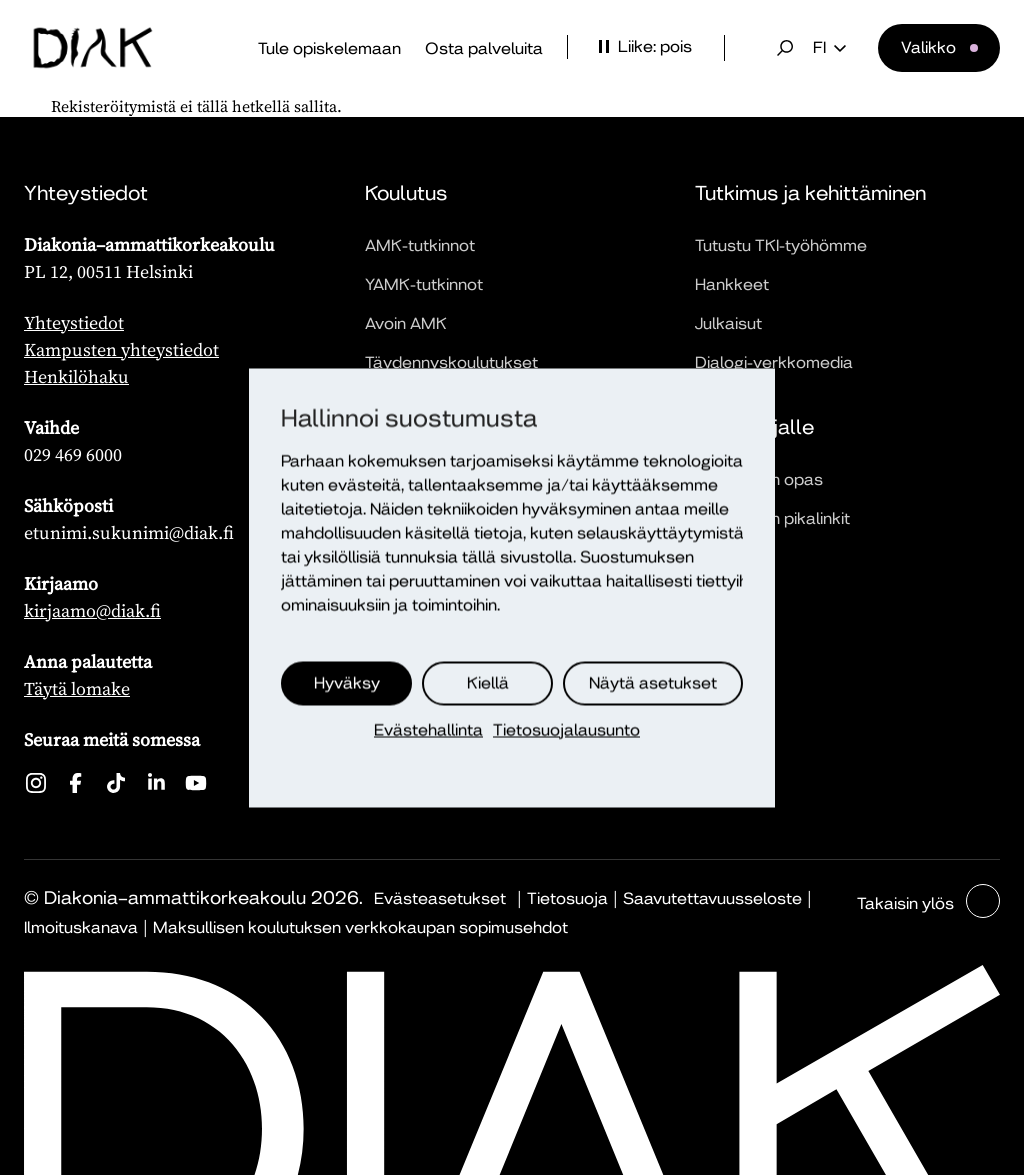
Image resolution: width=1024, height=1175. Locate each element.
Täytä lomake (77, 688)
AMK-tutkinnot (420, 245)
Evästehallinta (428, 729)
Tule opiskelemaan (329, 48)
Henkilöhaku (76, 376)
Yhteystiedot (74, 322)
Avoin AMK (406, 323)
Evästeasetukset (440, 898)
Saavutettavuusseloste (712, 898)
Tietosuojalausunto (566, 729)
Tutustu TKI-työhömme (781, 245)
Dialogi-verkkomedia (774, 362)
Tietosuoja (567, 898)
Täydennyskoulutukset (451, 362)
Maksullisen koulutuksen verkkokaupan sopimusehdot (360, 927)
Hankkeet (732, 284)
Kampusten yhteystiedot (121, 349)
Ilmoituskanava (81, 927)
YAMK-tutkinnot (424, 284)
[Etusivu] (93, 48)
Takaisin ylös (907, 903)
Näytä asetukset (653, 682)
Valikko (928, 47)
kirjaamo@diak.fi (92, 610)
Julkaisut (728, 323)
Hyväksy (347, 682)
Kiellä (488, 682)
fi (829, 48)
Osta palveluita (484, 48)
